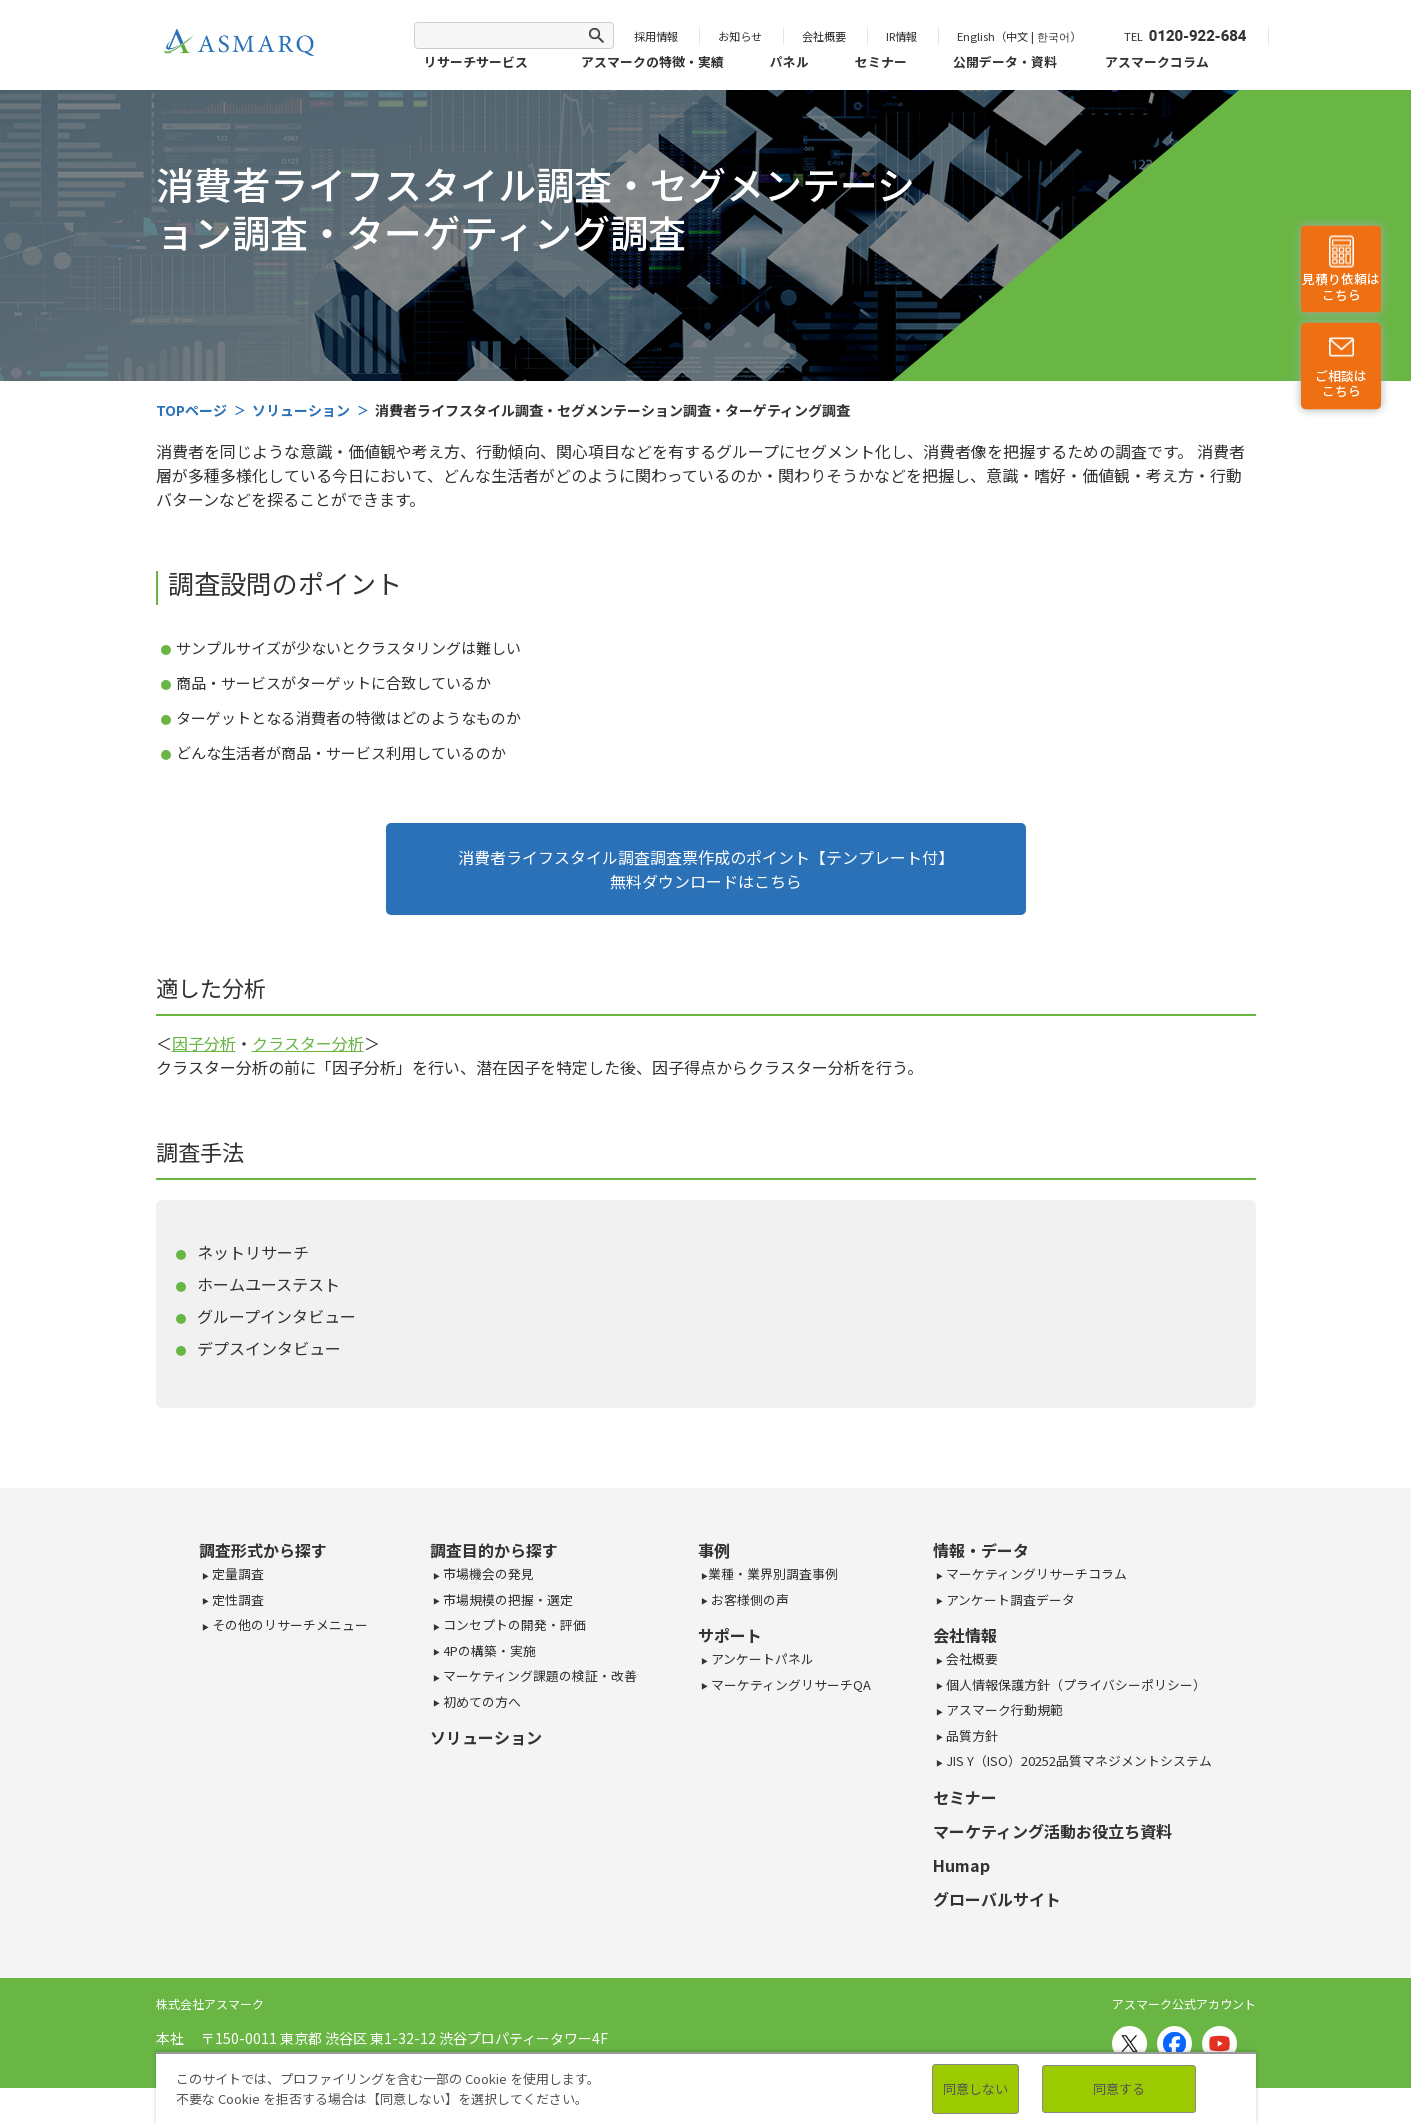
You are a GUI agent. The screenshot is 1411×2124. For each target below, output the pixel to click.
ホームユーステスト (268, 1284)
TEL (1185, 36)
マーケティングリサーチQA (789, 1684)
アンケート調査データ (1009, 1599)
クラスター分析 (308, 1043)
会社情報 (965, 1635)
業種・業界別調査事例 (773, 1573)
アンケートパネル (761, 1658)
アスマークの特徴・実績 (652, 61)
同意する (1119, 2088)
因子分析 (204, 1043)
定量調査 (236, 1573)
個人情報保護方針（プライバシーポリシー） (1074, 1684)
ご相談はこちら (1341, 383)
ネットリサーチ (253, 1252)
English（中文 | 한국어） (1019, 36)
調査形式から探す (263, 1550)
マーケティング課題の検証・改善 (538, 1675)
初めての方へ (480, 1701)
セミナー (881, 61)
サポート (730, 1635)
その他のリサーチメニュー (288, 1624)
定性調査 (236, 1599)
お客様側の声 (748, 1599)
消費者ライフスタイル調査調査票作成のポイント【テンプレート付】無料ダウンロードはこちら (706, 869)
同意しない (975, 2088)
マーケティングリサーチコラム (1035, 1573)
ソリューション (486, 1737)
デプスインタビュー (269, 1348)
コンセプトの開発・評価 (513, 1624)
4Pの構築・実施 (488, 1650)
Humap (961, 1865)
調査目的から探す (494, 1550)
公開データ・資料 (1005, 61)
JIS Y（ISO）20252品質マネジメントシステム (1077, 1760)
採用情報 (656, 36)
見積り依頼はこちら (1341, 287)
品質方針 (970, 1735)
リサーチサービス (476, 61)
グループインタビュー (276, 1316)
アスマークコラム (1157, 61)
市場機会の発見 (487, 1573)
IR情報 (901, 36)
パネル (789, 61)
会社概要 (824, 36)
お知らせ (740, 36)
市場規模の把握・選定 (506, 1599)
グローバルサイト (997, 1899)
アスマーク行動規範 (1003, 1709)
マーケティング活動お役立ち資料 (1052, 1831)
